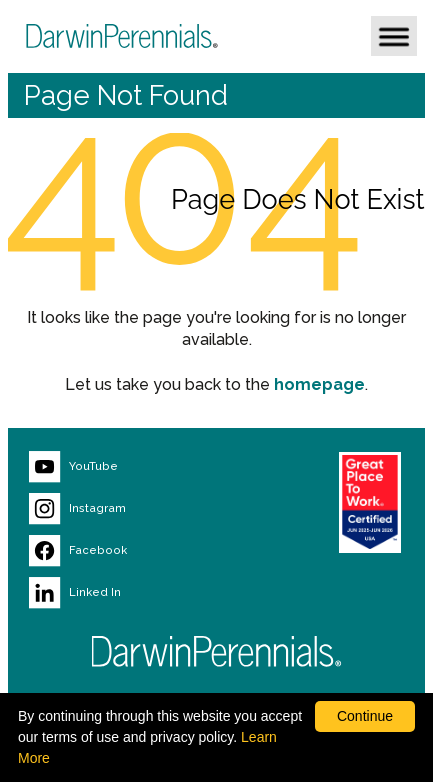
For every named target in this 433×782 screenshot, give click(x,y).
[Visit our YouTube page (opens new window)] (131, 467)
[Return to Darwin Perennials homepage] (217, 651)
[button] (394, 36)
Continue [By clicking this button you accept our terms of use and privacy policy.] (365, 716)
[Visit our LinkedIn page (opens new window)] (131, 593)
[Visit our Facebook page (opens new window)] (131, 551)
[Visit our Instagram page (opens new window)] (131, 509)
